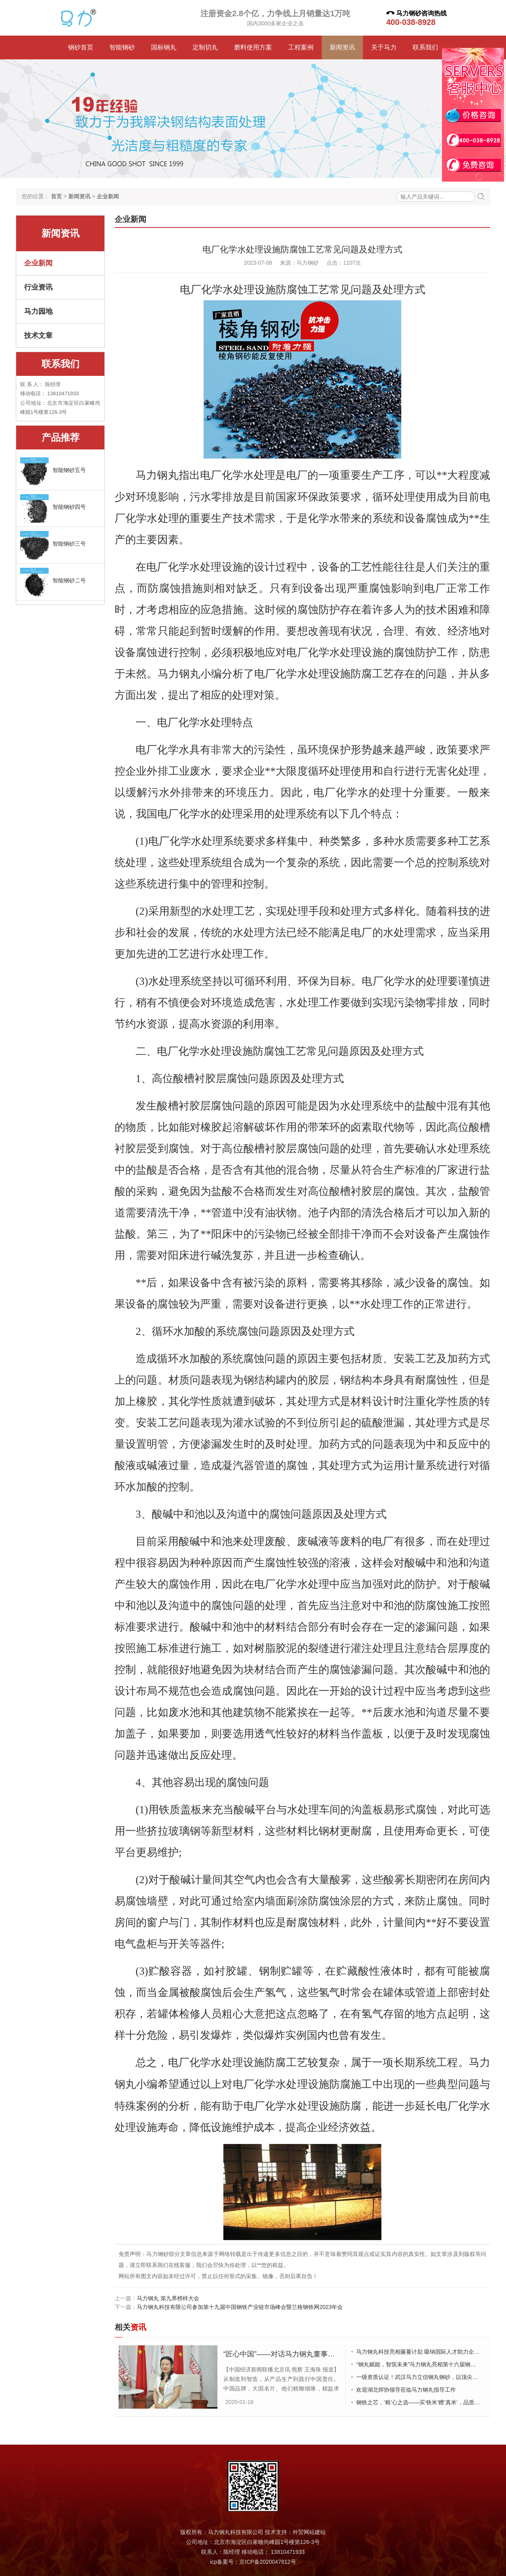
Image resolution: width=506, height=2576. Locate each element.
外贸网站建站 (309, 2531)
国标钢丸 (163, 47)
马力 (146, 475)
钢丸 (167, 475)
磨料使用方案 (253, 47)
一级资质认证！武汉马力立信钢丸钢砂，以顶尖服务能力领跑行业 (421, 2376)
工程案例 (300, 47)
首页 (56, 196)
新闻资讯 (342, 47)
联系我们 (425, 47)
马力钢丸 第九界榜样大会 (168, 2297)
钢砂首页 (80, 47)
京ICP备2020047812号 (267, 2561)
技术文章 (38, 335)
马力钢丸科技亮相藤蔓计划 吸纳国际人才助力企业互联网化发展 (421, 2350)
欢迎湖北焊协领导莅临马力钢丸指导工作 (406, 2388)
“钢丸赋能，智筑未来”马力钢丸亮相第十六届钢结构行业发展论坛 (421, 2363)
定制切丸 (205, 47)
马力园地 (38, 311)
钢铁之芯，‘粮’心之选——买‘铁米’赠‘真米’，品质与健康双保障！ (421, 2401)
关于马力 (383, 47)
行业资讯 (38, 287)
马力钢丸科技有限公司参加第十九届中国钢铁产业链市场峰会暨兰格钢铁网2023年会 (240, 2306)
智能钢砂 (122, 47)
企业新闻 (108, 196)
